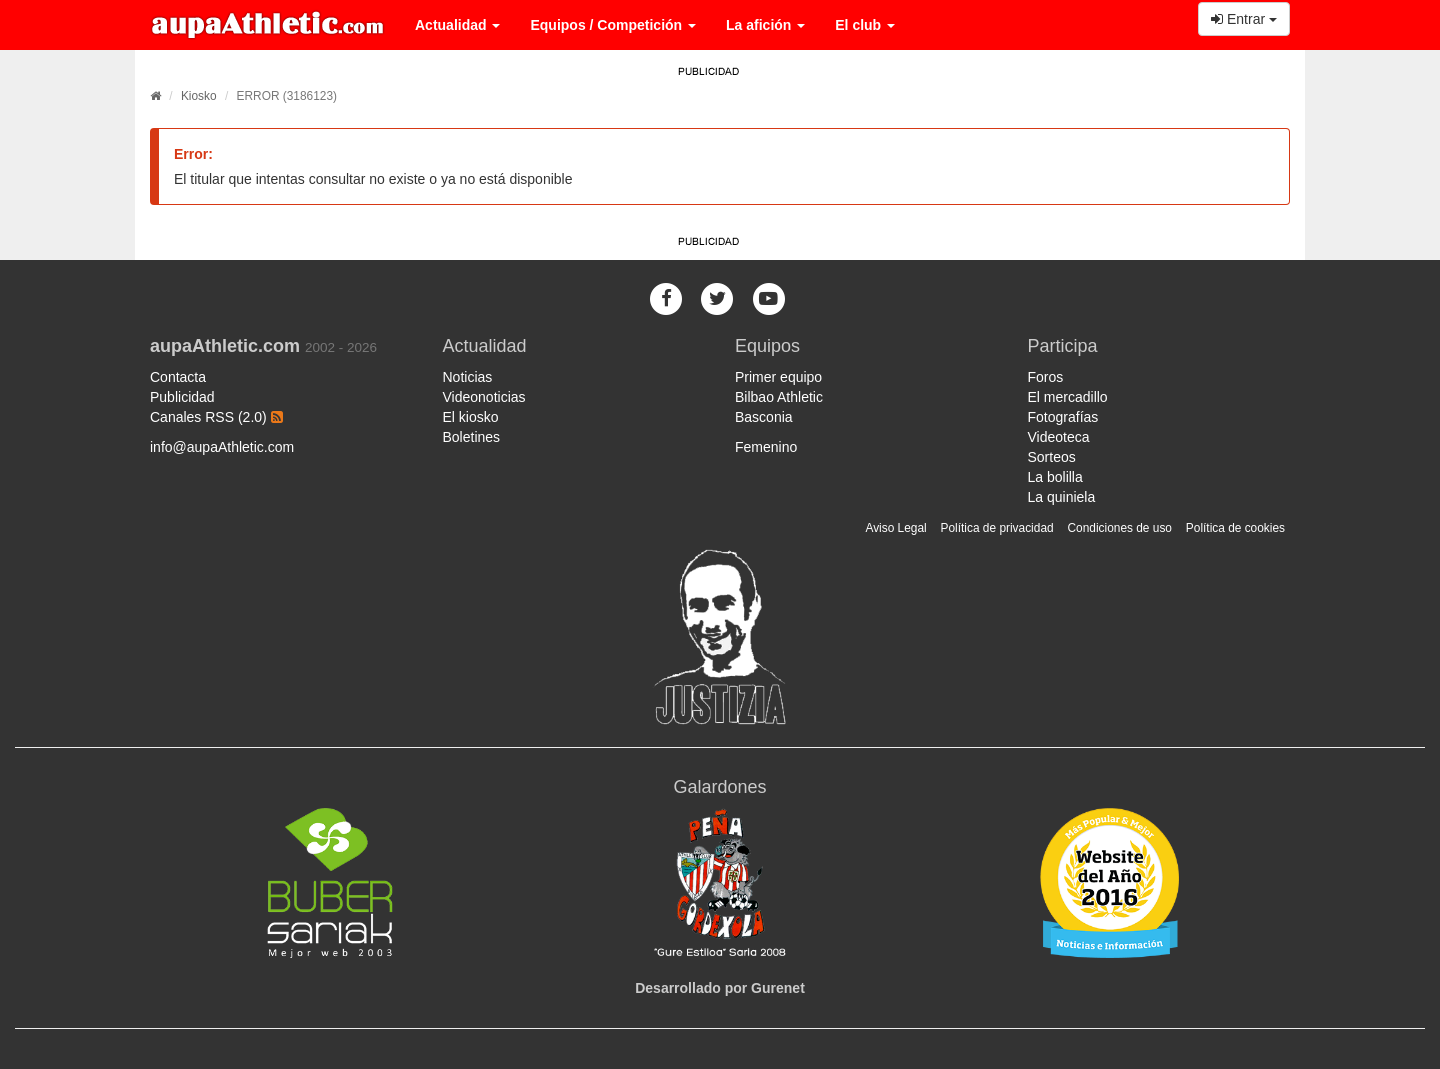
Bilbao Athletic (779, 397)
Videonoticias (484, 397)
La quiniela (1062, 497)
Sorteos (1052, 457)
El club (865, 25)
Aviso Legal (895, 528)
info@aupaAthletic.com (222, 447)
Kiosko (199, 96)
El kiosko (471, 417)
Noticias (468, 377)
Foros (1046, 377)
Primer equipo (778, 377)
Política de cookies (1235, 528)
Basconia (764, 417)
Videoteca (1059, 437)
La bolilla (1055, 477)
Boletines (472, 437)
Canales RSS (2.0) (216, 417)
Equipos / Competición (613, 25)
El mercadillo (1068, 397)
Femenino (766, 447)
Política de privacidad (997, 528)
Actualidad (457, 25)
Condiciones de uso (1120, 528)
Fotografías (1063, 417)
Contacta (178, 377)
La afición (765, 25)
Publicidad (182, 397)
